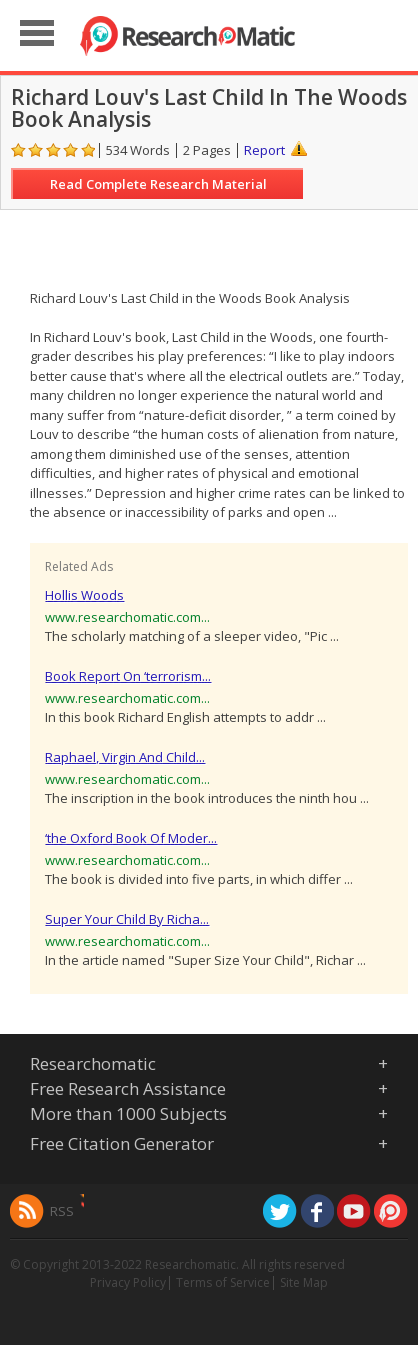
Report (264, 150)
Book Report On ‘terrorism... (128, 676)
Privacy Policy (128, 1282)
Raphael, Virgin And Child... (125, 757)
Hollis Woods (84, 595)
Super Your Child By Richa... (127, 919)
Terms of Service (223, 1282)
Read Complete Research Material (158, 184)
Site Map (304, 1282)
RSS (62, 1211)
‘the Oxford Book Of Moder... (131, 838)
